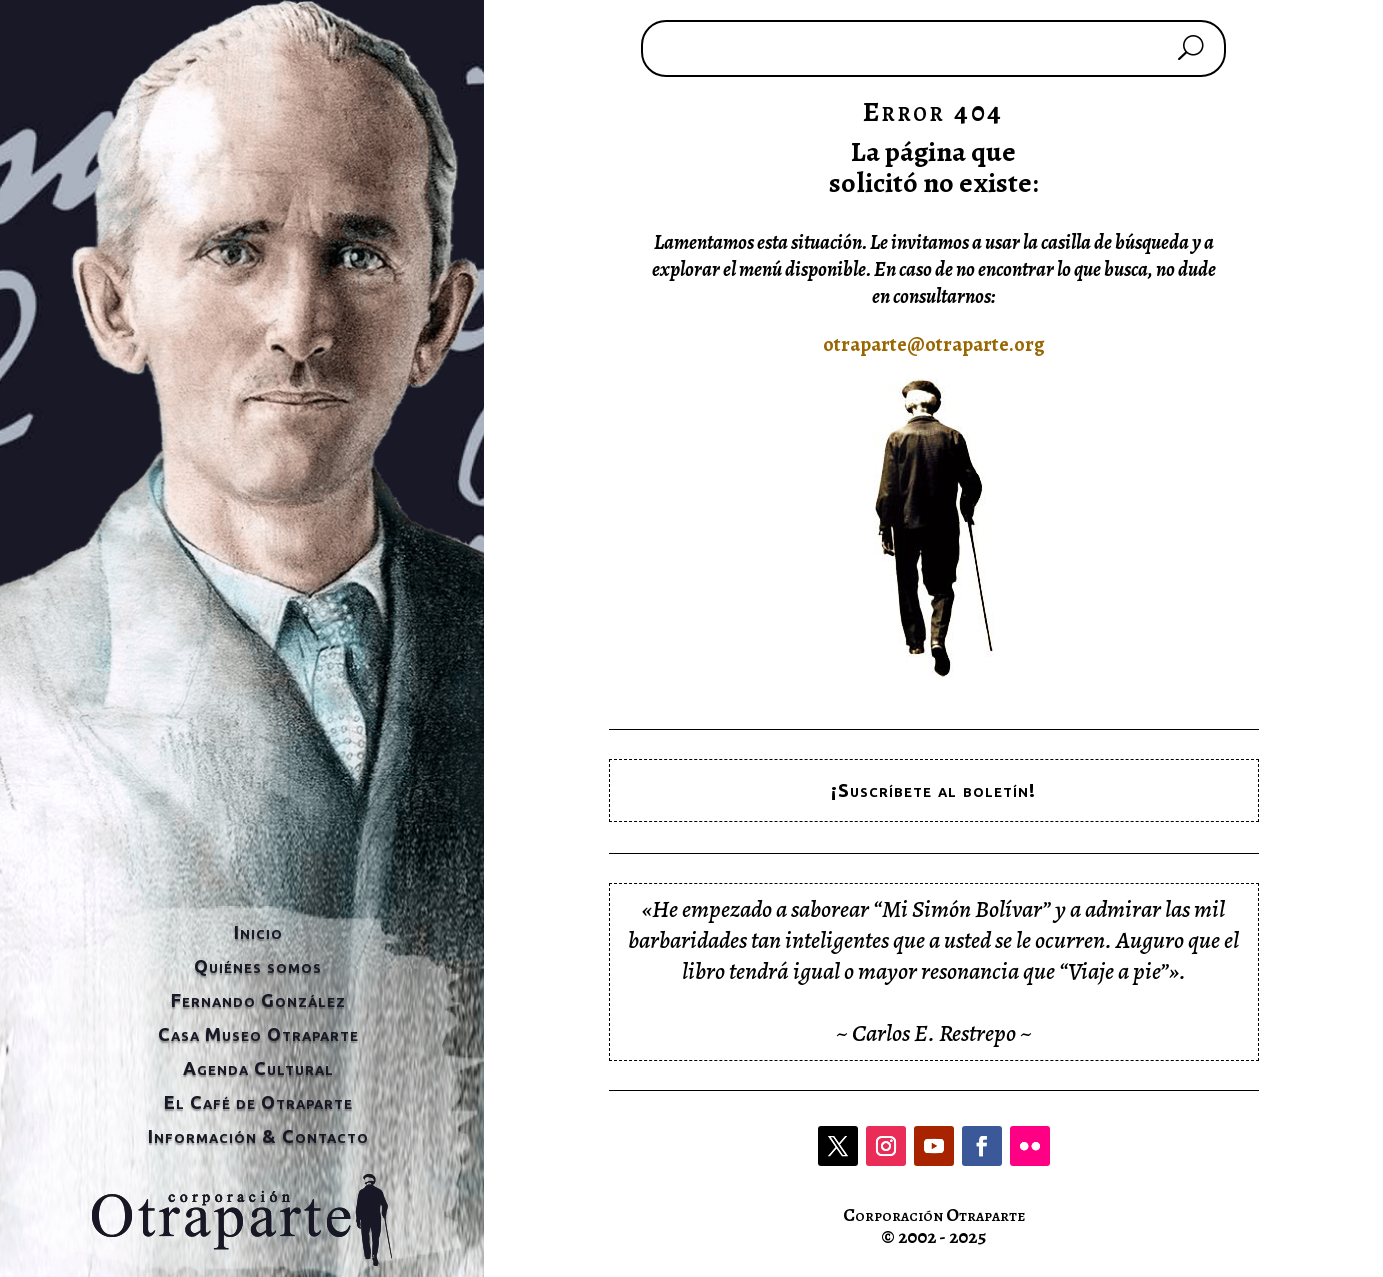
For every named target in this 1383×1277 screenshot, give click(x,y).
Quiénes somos (258, 966)
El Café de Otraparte (258, 1102)
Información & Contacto (258, 1136)
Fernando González (258, 1000)
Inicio (258, 932)
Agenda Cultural (258, 1068)
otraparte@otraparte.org (934, 344)
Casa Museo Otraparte (258, 1034)
